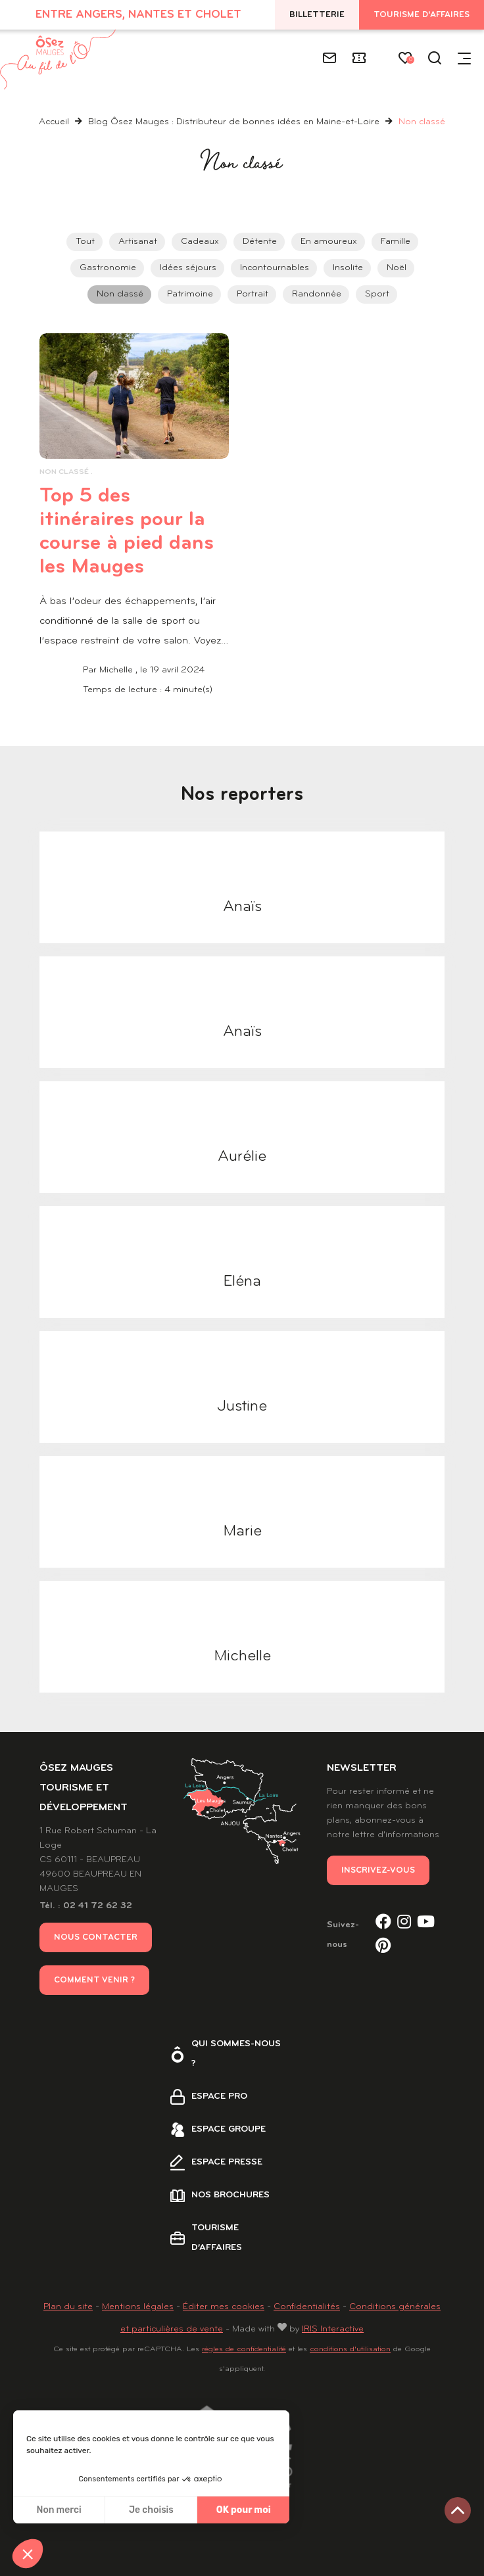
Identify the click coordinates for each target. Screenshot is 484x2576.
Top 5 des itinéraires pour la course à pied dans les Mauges (133, 531)
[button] (27, 2553)
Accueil (54, 122)
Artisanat (137, 241)
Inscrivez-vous (378, 1870)
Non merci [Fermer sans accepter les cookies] (58, 2510)
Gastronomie (108, 268)
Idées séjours (188, 268)
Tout (85, 241)
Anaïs (242, 907)
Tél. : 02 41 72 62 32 (85, 1906)
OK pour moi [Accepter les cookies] (243, 2510)
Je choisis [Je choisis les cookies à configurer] (151, 2510)
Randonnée (316, 294)
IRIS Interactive (333, 2329)
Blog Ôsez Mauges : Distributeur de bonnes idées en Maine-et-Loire (235, 122)
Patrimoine (190, 294)
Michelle (242, 1656)
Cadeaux (200, 241)
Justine (242, 1407)
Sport (377, 294)
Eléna (242, 1282)
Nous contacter (95, 1937)
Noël (396, 268)
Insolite (348, 268)
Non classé (120, 294)
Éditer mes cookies (223, 2307)
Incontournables (274, 268)
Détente (260, 241)
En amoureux (329, 241)
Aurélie (242, 1157)
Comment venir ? (94, 1980)
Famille (395, 241)
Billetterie (317, 15)
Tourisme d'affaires (422, 15)
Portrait (252, 294)
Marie (242, 1531)
